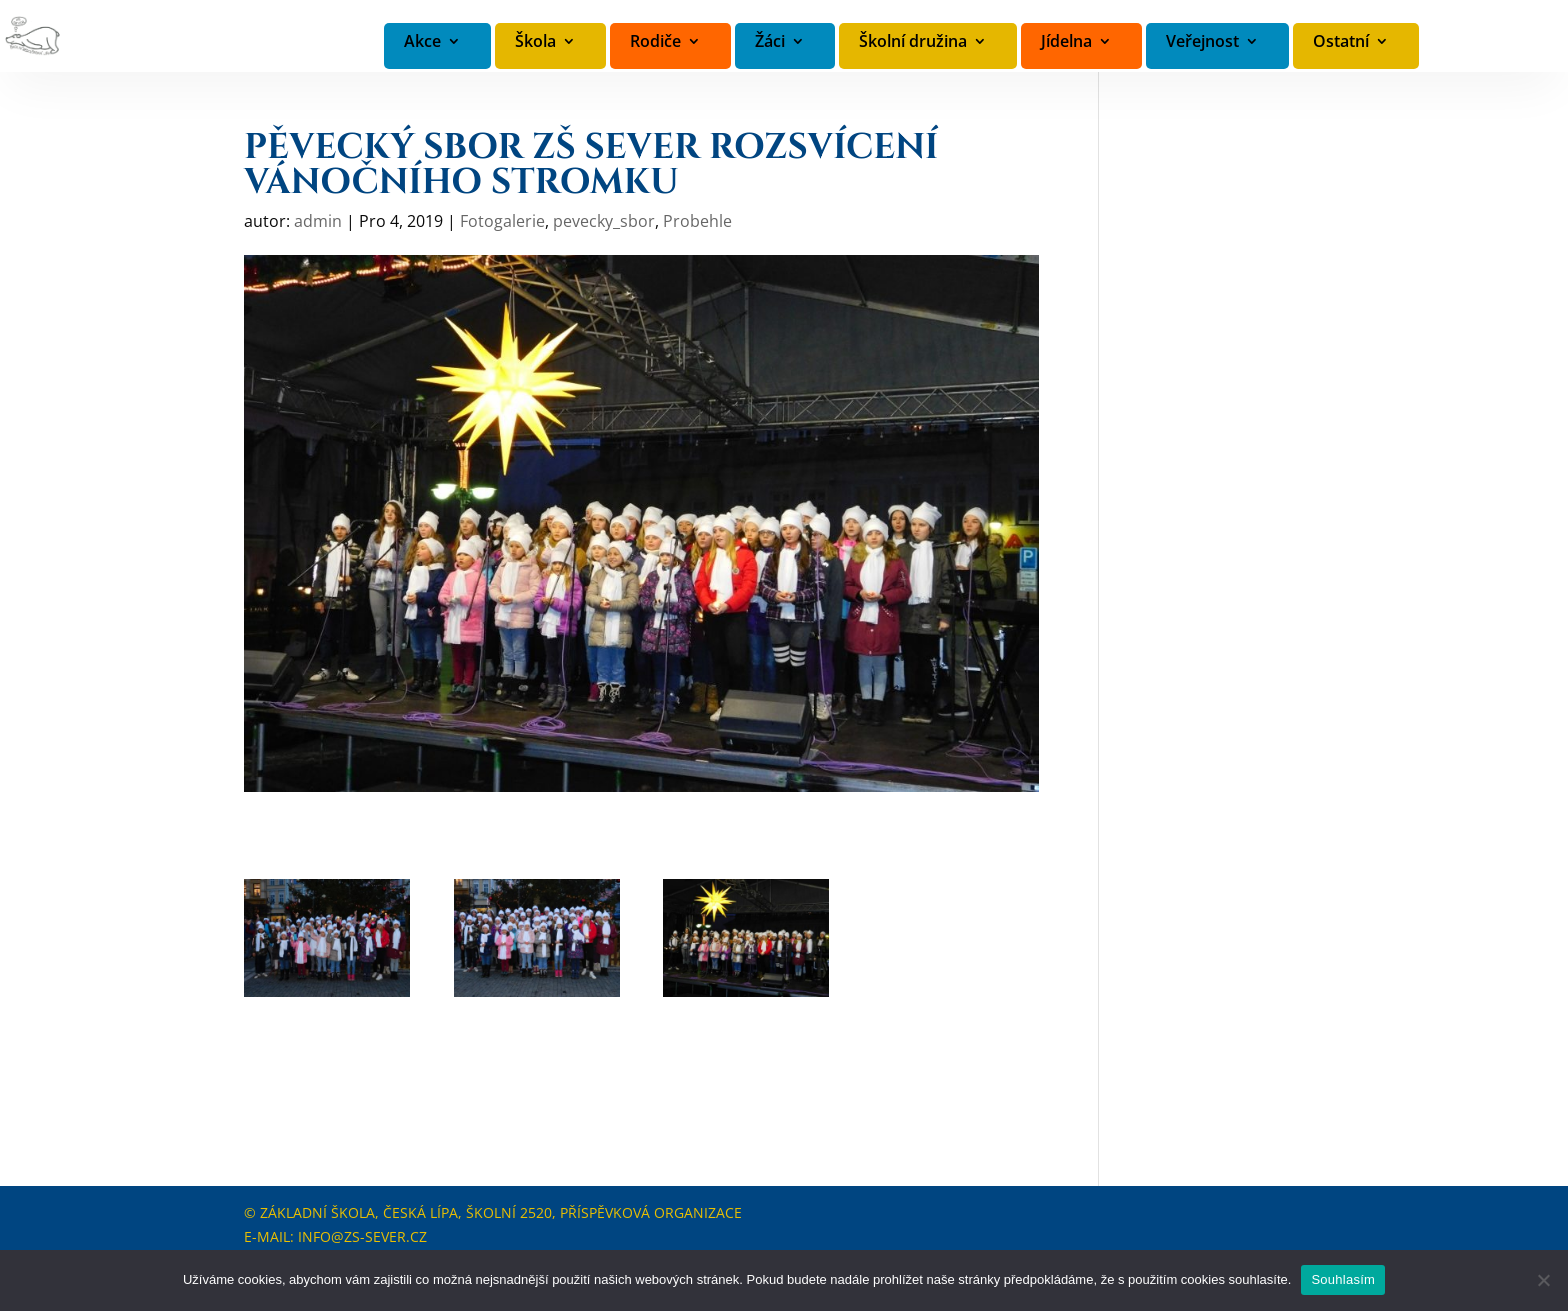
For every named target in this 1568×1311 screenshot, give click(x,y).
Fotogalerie (502, 221)
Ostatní (1341, 42)
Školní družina (913, 42)
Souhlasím (1343, 1279)
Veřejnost (1202, 42)
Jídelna (1066, 42)
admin (318, 221)
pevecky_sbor (604, 221)
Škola (535, 42)
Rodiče (655, 42)
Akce (422, 42)
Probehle (697, 221)
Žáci (770, 42)
